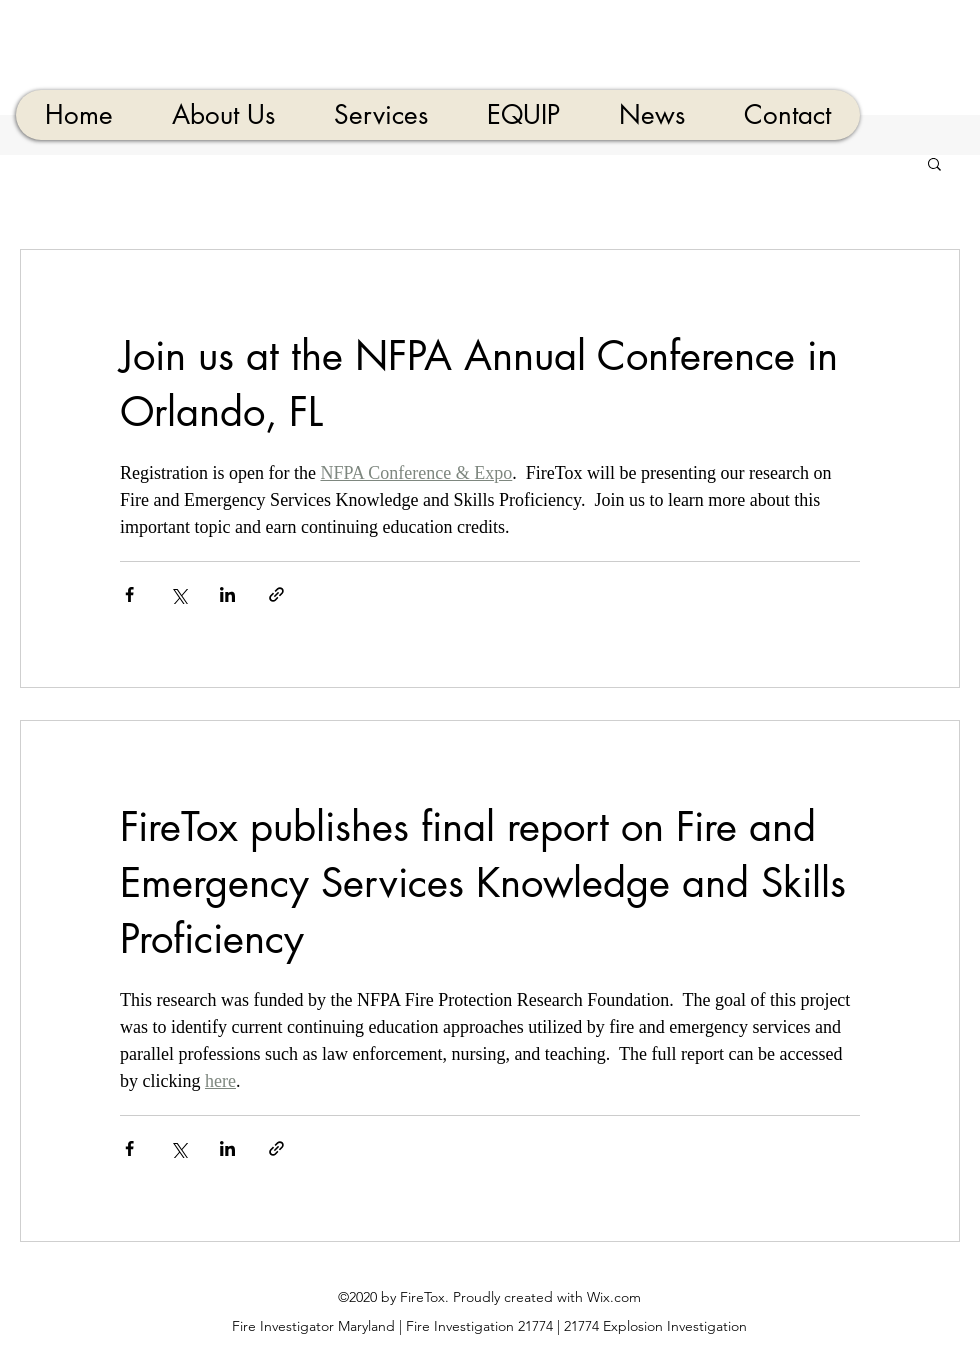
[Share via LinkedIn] (227, 594)
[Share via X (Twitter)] (178, 594)
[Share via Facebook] (129, 594)
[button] (934, 165)
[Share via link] (276, 594)
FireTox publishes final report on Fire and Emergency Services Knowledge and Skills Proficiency (483, 883)
